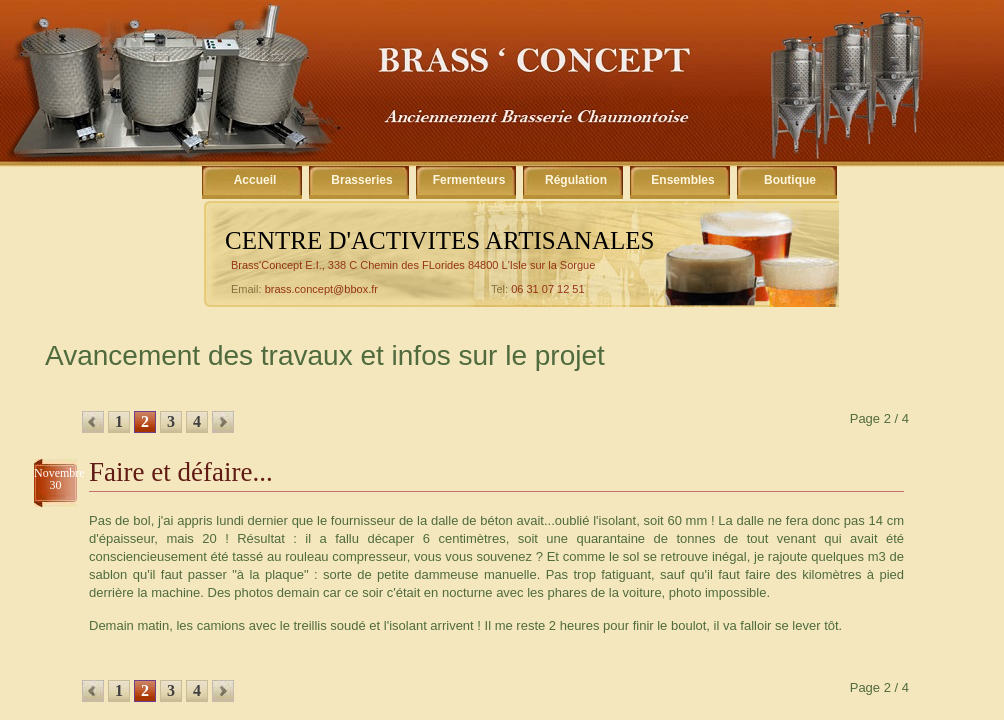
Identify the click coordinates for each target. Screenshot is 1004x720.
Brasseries (361, 180)
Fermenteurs (469, 180)
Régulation (576, 180)
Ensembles (682, 180)
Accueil (255, 180)
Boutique (790, 180)
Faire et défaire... (181, 472)
